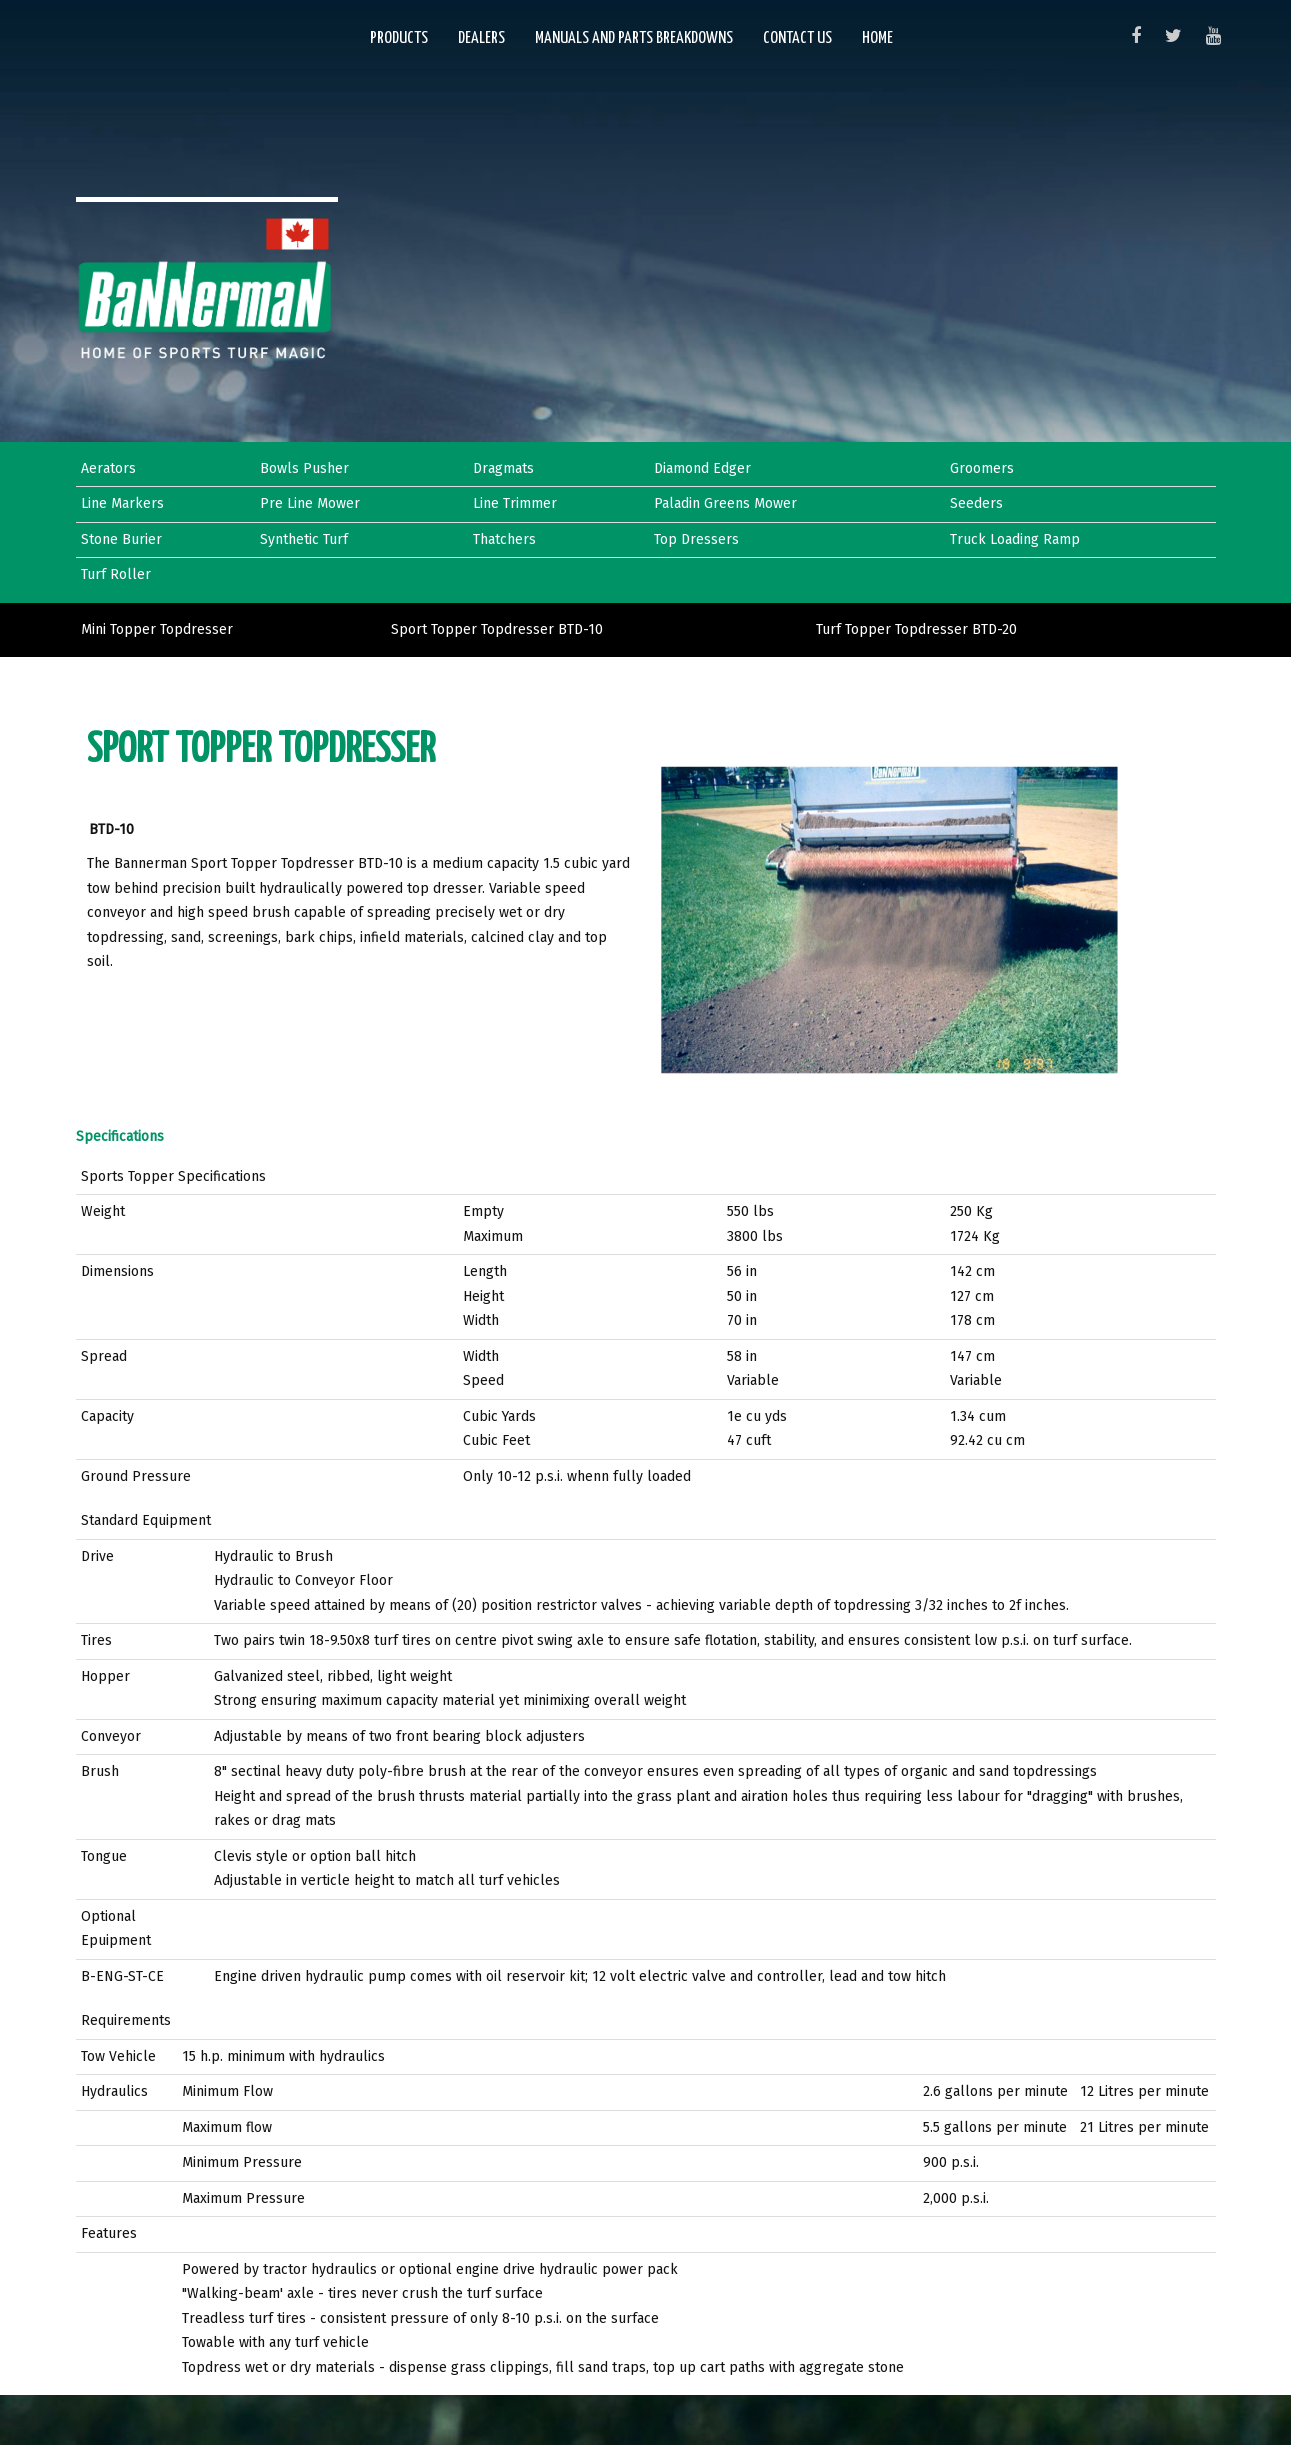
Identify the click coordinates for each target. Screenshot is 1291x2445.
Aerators (108, 468)
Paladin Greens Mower (725, 503)
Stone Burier (121, 539)
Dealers (481, 38)
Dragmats (503, 468)
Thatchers (504, 539)
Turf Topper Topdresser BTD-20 (916, 629)
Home (877, 38)
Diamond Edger (702, 468)
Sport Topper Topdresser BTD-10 (497, 629)
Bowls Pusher (304, 468)
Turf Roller (116, 574)
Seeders (976, 503)
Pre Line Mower (310, 503)
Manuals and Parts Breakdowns (634, 38)
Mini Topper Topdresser (157, 629)
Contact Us (797, 38)
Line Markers (122, 503)
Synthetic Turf (304, 539)
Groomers (982, 468)
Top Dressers (696, 539)
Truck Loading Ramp (1015, 539)
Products (399, 38)
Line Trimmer (515, 503)
